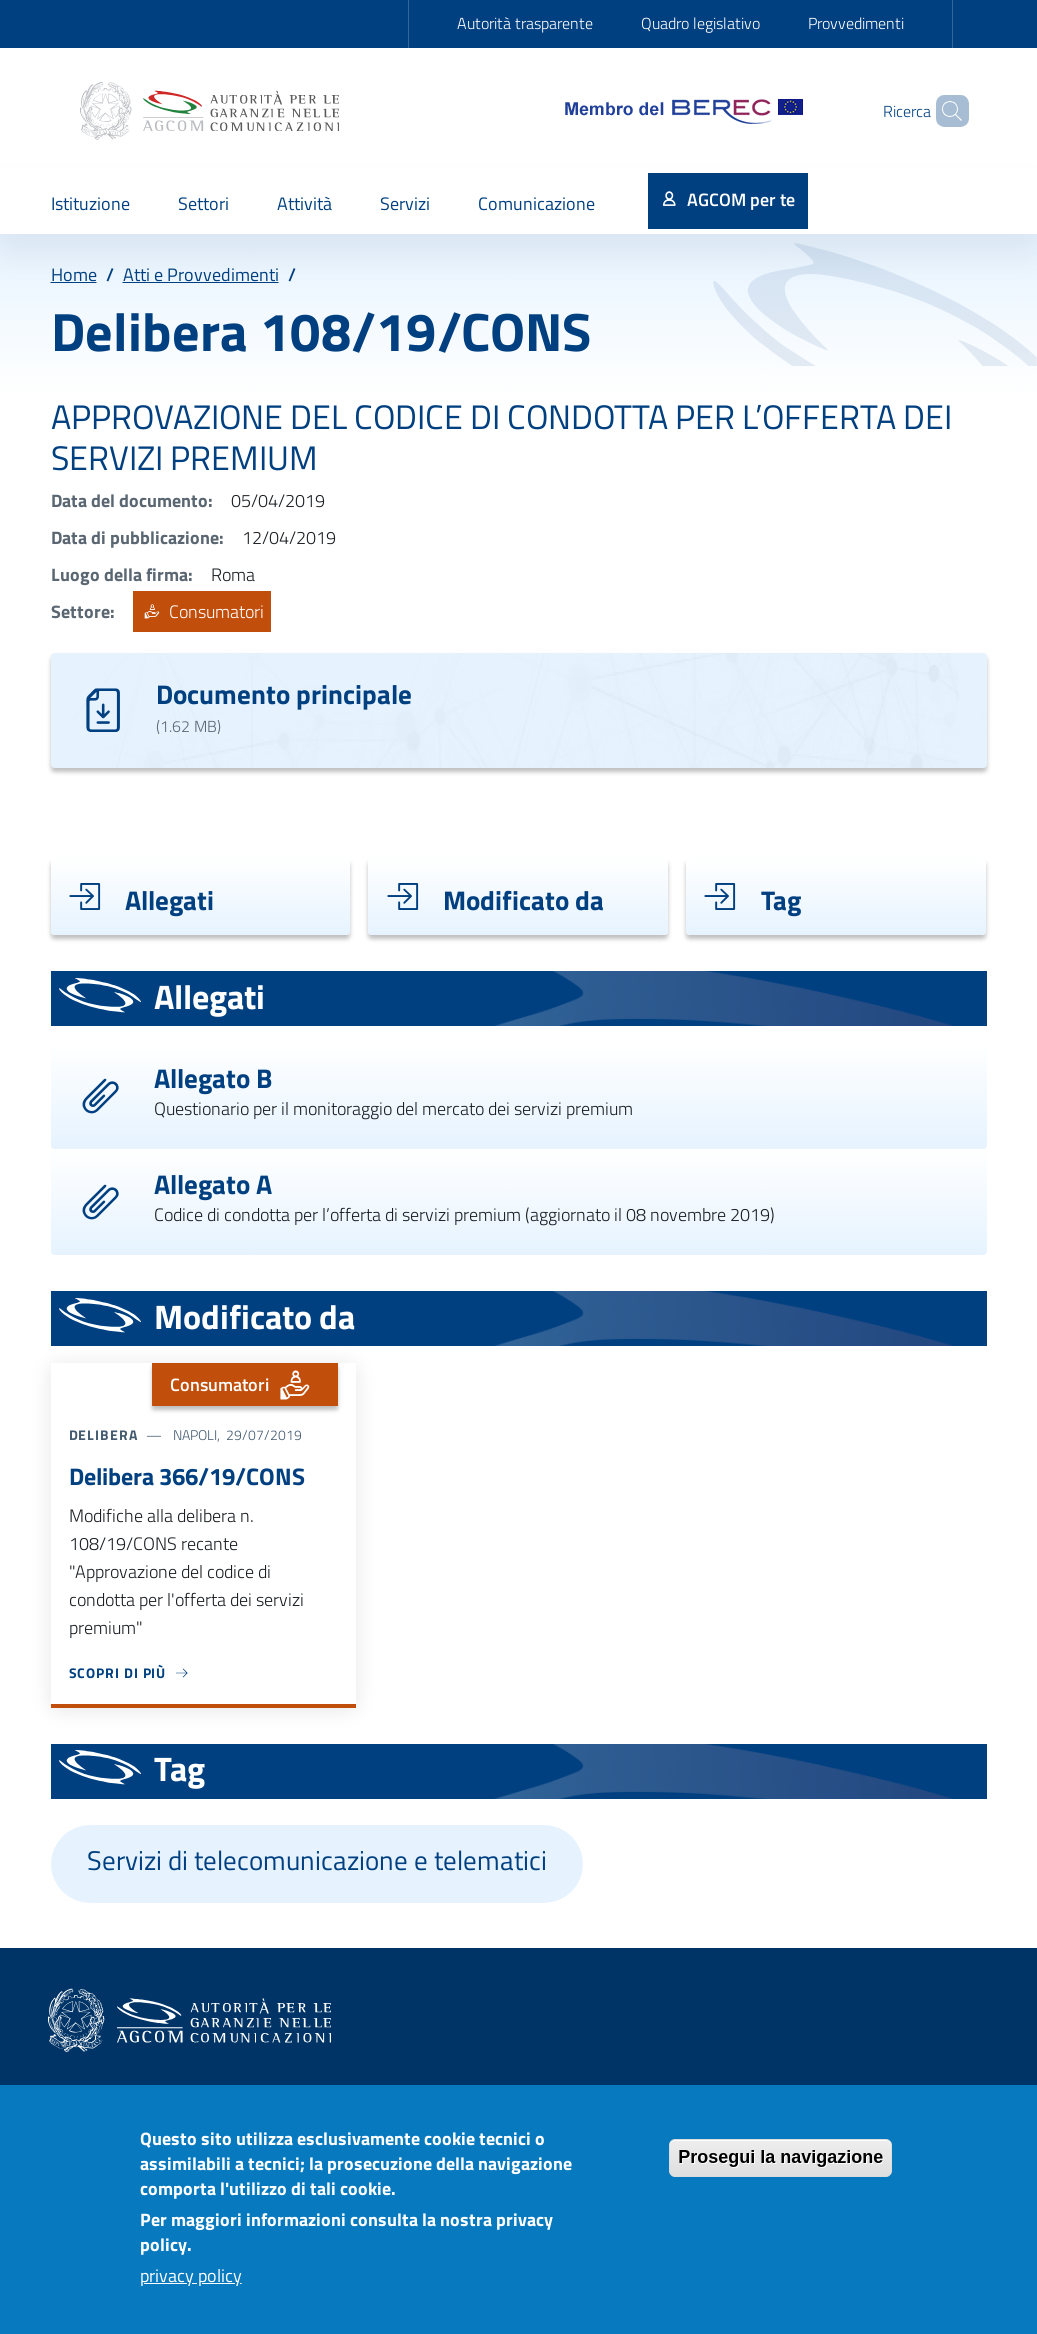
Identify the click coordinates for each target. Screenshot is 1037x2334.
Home (74, 274)
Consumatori (202, 611)
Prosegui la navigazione (780, 2169)
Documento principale (284, 693)
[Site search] (945, 111)
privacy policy (191, 2287)
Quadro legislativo (700, 23)
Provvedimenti (856, 23)
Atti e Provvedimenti (201, 274)
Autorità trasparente (525, 23)
